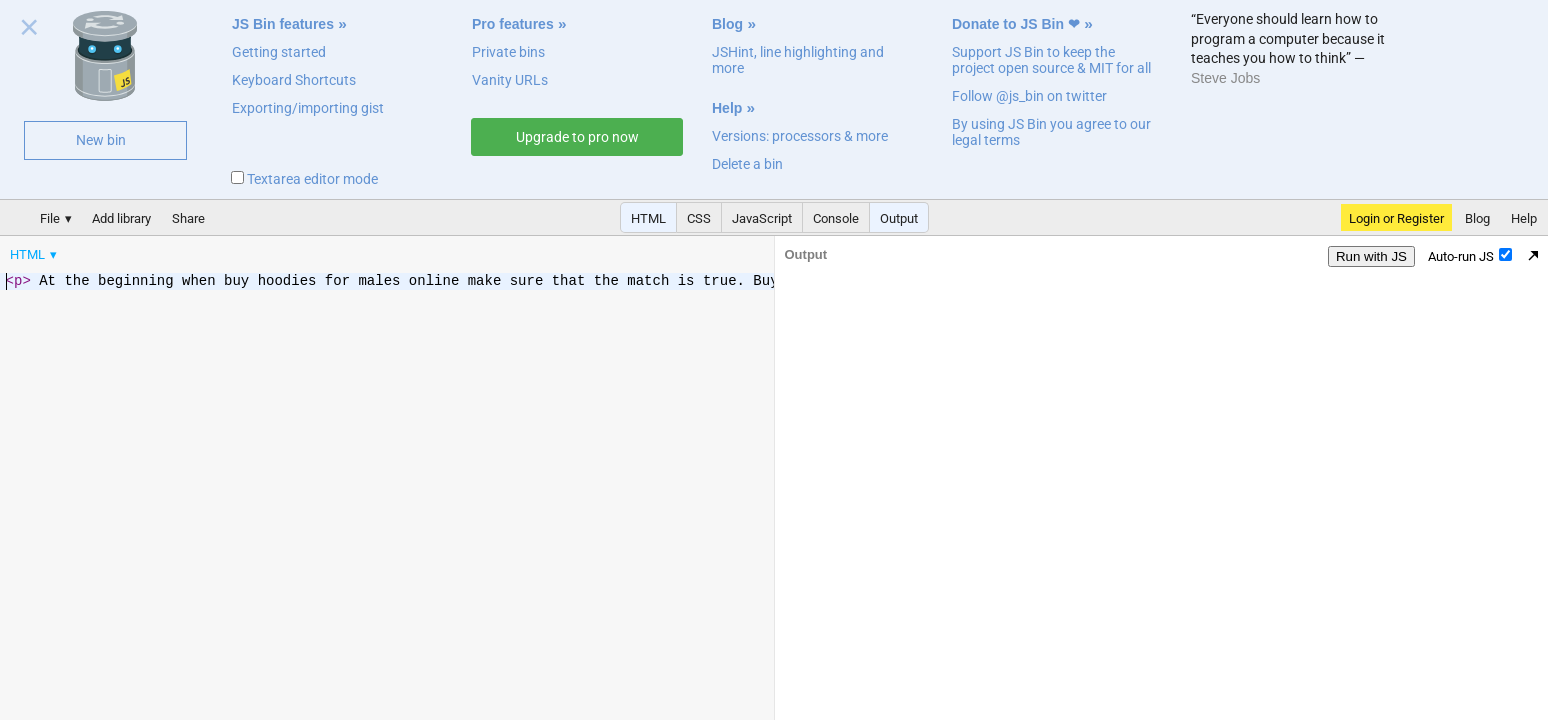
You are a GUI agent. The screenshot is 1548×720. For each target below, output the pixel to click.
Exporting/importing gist (308, 108)
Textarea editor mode (304, 179)
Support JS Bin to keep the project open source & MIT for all (1051, 60)
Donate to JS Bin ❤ (1016, 24)
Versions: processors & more (800, 136)
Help (727, 108)
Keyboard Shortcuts (294, 80)
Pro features (513, 24)
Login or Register (1396, 218)
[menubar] (160, 250)
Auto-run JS (1470, 256)
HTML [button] (648, 218)
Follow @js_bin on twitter (1029, 96)
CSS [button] (699, 218)
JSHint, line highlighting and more (798, 60)
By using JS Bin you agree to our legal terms (1051, 132)
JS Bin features (283, 24)
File (50, 218)
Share (188, 218)
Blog (727, 24)
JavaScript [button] (762, 218)
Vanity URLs (510, 80)
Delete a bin (747, 164)
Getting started (279, 52)
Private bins (508, 52)
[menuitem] (35, 254)
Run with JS (1371, 256)
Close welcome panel (29, 31)
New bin (101, 140)
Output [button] (899, 218)
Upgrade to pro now (577, 137)
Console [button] (836, 218)
